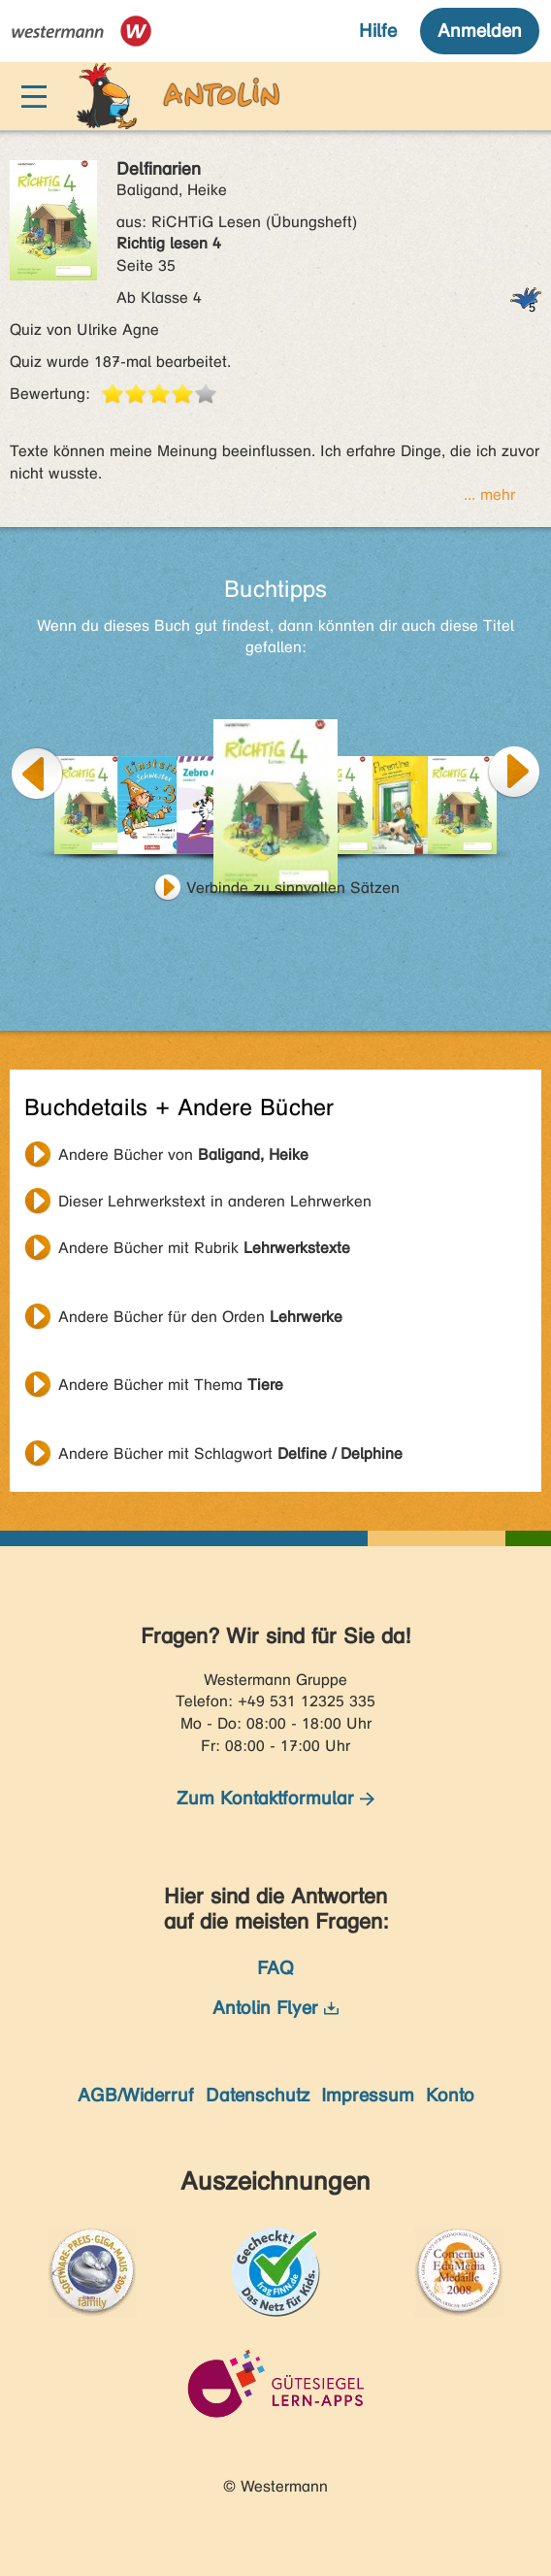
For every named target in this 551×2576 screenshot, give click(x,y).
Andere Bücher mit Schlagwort (230, 1453)
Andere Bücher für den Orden (200, 1316)
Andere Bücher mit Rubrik (204, 1247)
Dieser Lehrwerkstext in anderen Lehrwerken (215, 1201)
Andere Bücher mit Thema (170, 1384)
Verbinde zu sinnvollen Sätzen (293, 887)
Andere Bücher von (183, 1154)
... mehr (489, 494)
